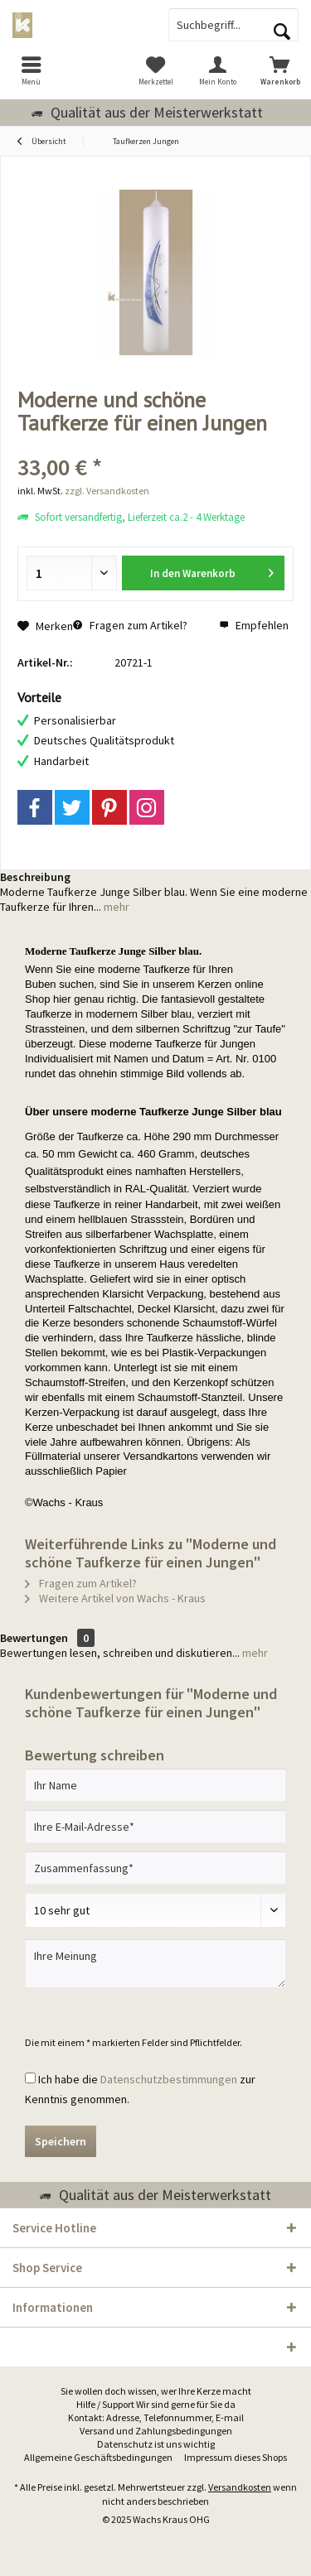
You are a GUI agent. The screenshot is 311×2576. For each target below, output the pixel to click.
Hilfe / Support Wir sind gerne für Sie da (156, 2404)
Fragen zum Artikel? (130, 625)
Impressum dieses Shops (235, 2457)
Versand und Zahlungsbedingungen (156, 2430)
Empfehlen (254, 625)
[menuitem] (31, 70)
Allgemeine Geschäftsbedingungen (98, 2457)
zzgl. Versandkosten (107, 490)
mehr (115, 906)
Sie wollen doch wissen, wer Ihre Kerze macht (156, 2391)
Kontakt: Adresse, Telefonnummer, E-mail (156, 2417)
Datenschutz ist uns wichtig (156, 2444)
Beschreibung (35, 876)
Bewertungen (34, 1637)
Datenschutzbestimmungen (168, 2079)
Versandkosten (239, 2487)
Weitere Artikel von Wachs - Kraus (115, 1598)
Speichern (60, 2141)
